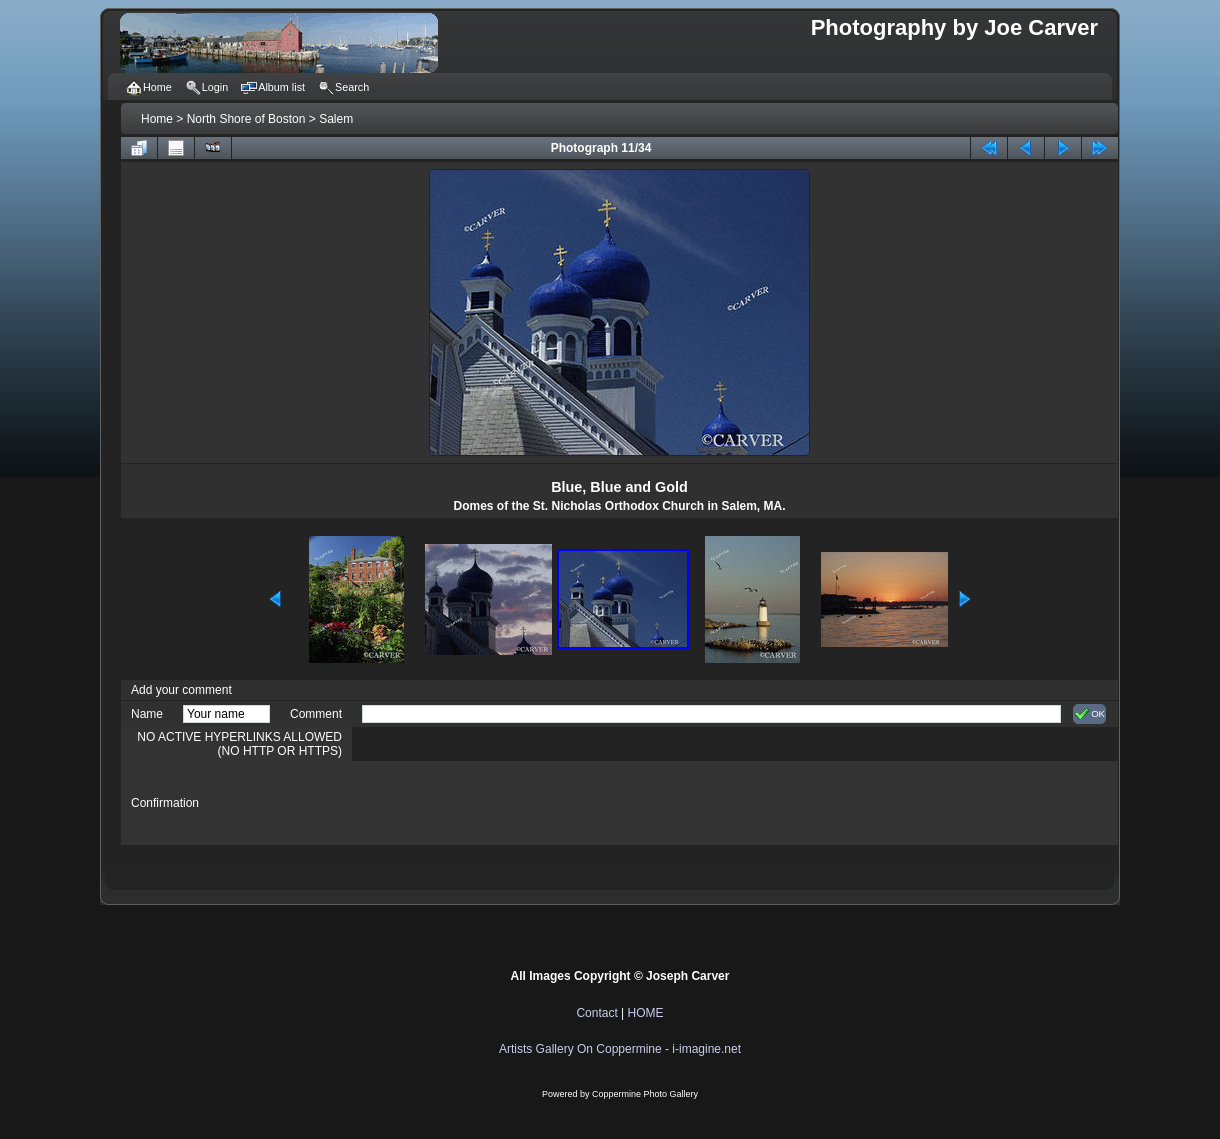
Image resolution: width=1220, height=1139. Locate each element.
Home (157, 119)
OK (1089, 714)
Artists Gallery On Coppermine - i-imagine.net (620, 1049)
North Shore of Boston (246, 119)
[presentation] (514, 803)
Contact (596, 1013)
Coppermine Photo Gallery (645, 1094)
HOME (646, 1013)
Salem (336, 119)
